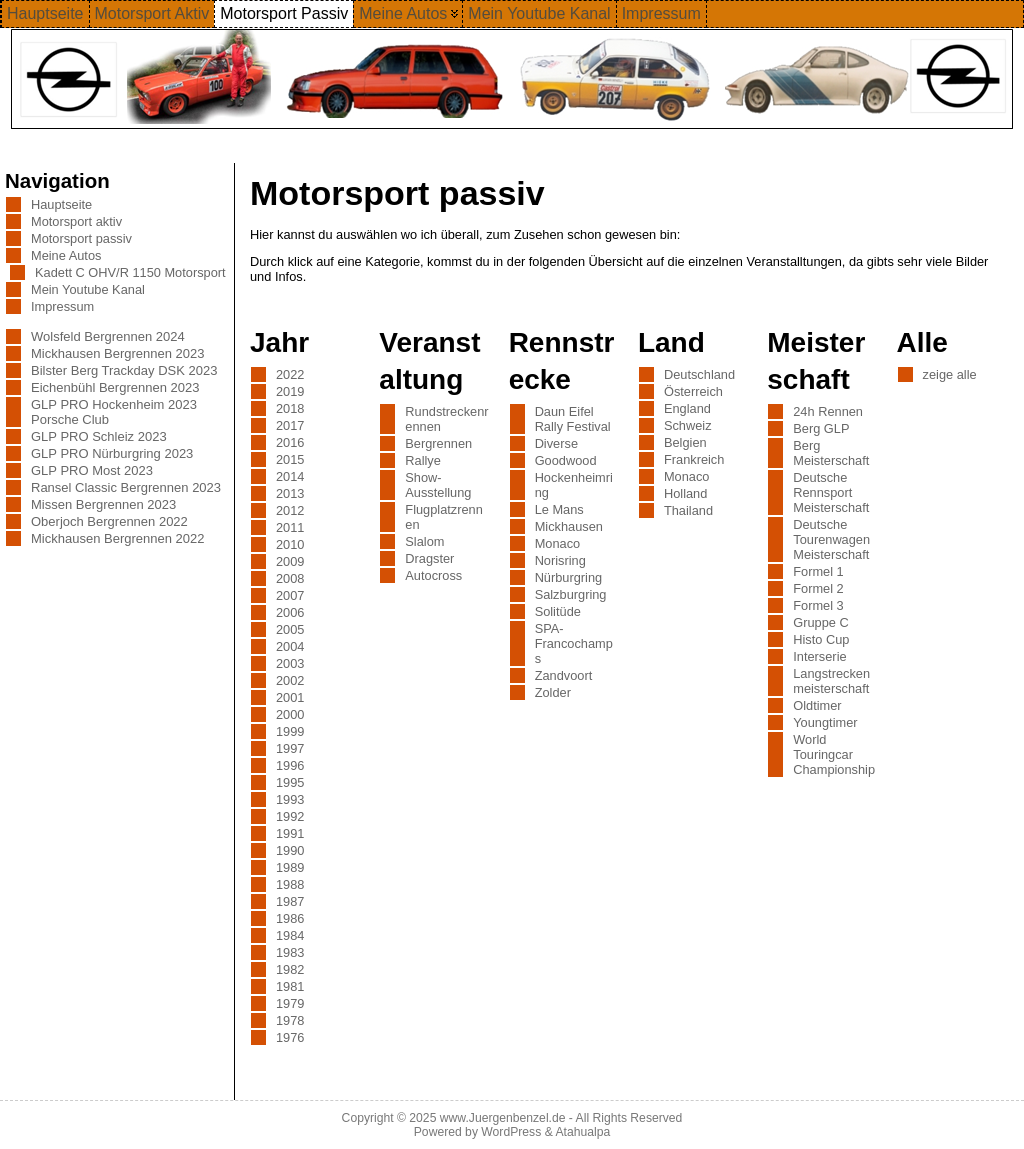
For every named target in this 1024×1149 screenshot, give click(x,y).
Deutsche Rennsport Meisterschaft (831, 492)
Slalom (424, 541)
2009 (290, 561)
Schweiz (688, 425)
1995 (290, 782)
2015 (290, 459)
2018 (290, 408)
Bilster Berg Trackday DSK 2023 (124, 370)
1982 (290, 969)
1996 (290, 765)
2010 (290, 544)
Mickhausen (569, 526)
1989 (290, 867)
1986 (290, 918)
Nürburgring (569, 577)
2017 (290, 425)
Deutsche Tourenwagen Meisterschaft (831, 539)
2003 (290, 663)
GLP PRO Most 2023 (92, 470)
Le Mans (559, 509)
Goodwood (566, 460)
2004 (290, 646)
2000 (290, 714)
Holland (685, 493)
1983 (290, 952)
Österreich (693, 391)
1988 (290, 884)
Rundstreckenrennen (446, 419)
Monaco (558, 543)
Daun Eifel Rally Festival (573, 419)
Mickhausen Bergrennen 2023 (117, 353)
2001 (290, 697)
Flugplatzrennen (444, 517)
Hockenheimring (574, 485)
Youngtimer (825, 722)
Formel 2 (818, 588)
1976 (290, 1037)
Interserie (819, 656)
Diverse (556, 443)
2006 (290, 612)
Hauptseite (61, 204)
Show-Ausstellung (438, 485)
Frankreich (694, 459)
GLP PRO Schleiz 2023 (99, 436)
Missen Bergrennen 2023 (103, 504)
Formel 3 (818, 605)
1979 (290, 1003)
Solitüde (558, 611)
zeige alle (950, 374)
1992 (290, 816)
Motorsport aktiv (76, 221)
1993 (290, 799)
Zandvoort (564, 675)
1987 (290, 901)
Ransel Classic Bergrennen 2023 (126, 487)
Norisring (560, 560)
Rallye (423, 460)
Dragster (429, 558)
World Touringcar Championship (834, 754)
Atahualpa (582, 1132)
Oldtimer (817, 705)
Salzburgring (571, 594)
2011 (290, 527)
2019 (290, 391)
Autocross (433, 575)
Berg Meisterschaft (831, 453)
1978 (290, 1020)
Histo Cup (821, 639)
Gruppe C (820, 622)
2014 (290, 476)
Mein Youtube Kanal (88, 289)
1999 (290, 731)
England (687, 408)
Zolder (553, 692)
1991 (290, 833)
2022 (290, 374)
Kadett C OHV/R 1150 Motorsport (130, 272)
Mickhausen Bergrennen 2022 (117, 538)
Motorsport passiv (81, 238)
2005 (290, 629)
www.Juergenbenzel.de (503, 1118)
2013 (290, 493)
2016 (290, 442)
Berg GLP (821, 428)
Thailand (688, 510)
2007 (290, 595)
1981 (290, 986)
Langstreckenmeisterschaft (831, 681)
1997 (290, 748)
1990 (290, 850)
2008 (290, 578)
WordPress (511, 1132)
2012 (290, 510)
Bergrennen (438, 443)
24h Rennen (828, 411)
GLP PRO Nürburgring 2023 (112, 453)
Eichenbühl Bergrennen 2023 (115, 387)
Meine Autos (66, 255)
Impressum (62, 306)
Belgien (685, 442)
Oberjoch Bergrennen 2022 (109, 521)
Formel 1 (818, 571)
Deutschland (699, 374)
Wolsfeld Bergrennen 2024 (108, 336)
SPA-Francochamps (574, 643)
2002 (290, 680)
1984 (290, 935)
